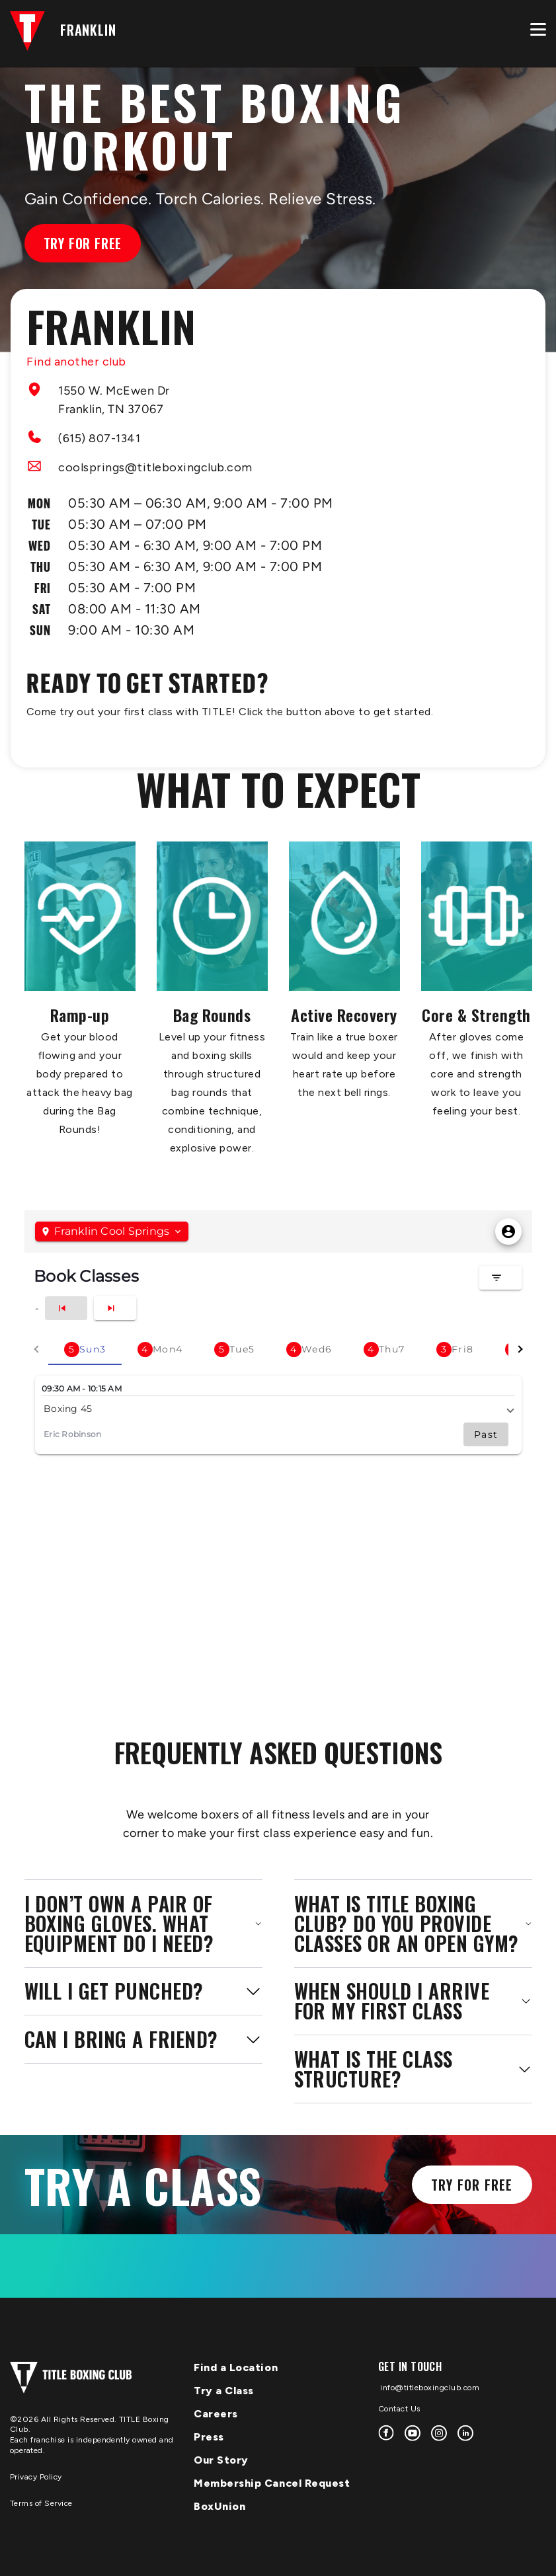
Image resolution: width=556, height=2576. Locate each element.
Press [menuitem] (209, 2437)
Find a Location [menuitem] (236, 2367)
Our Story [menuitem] (221, 2460)
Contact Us (399, 2408)
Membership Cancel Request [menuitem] (272, 2483)
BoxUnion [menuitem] (219, 2506)
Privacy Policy (36, 2476)
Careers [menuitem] (216, 2413)
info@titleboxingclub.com (429, 2387)
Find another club (76, 361)
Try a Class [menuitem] (224, 2390)
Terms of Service (41, 2503)
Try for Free (83, 243)
